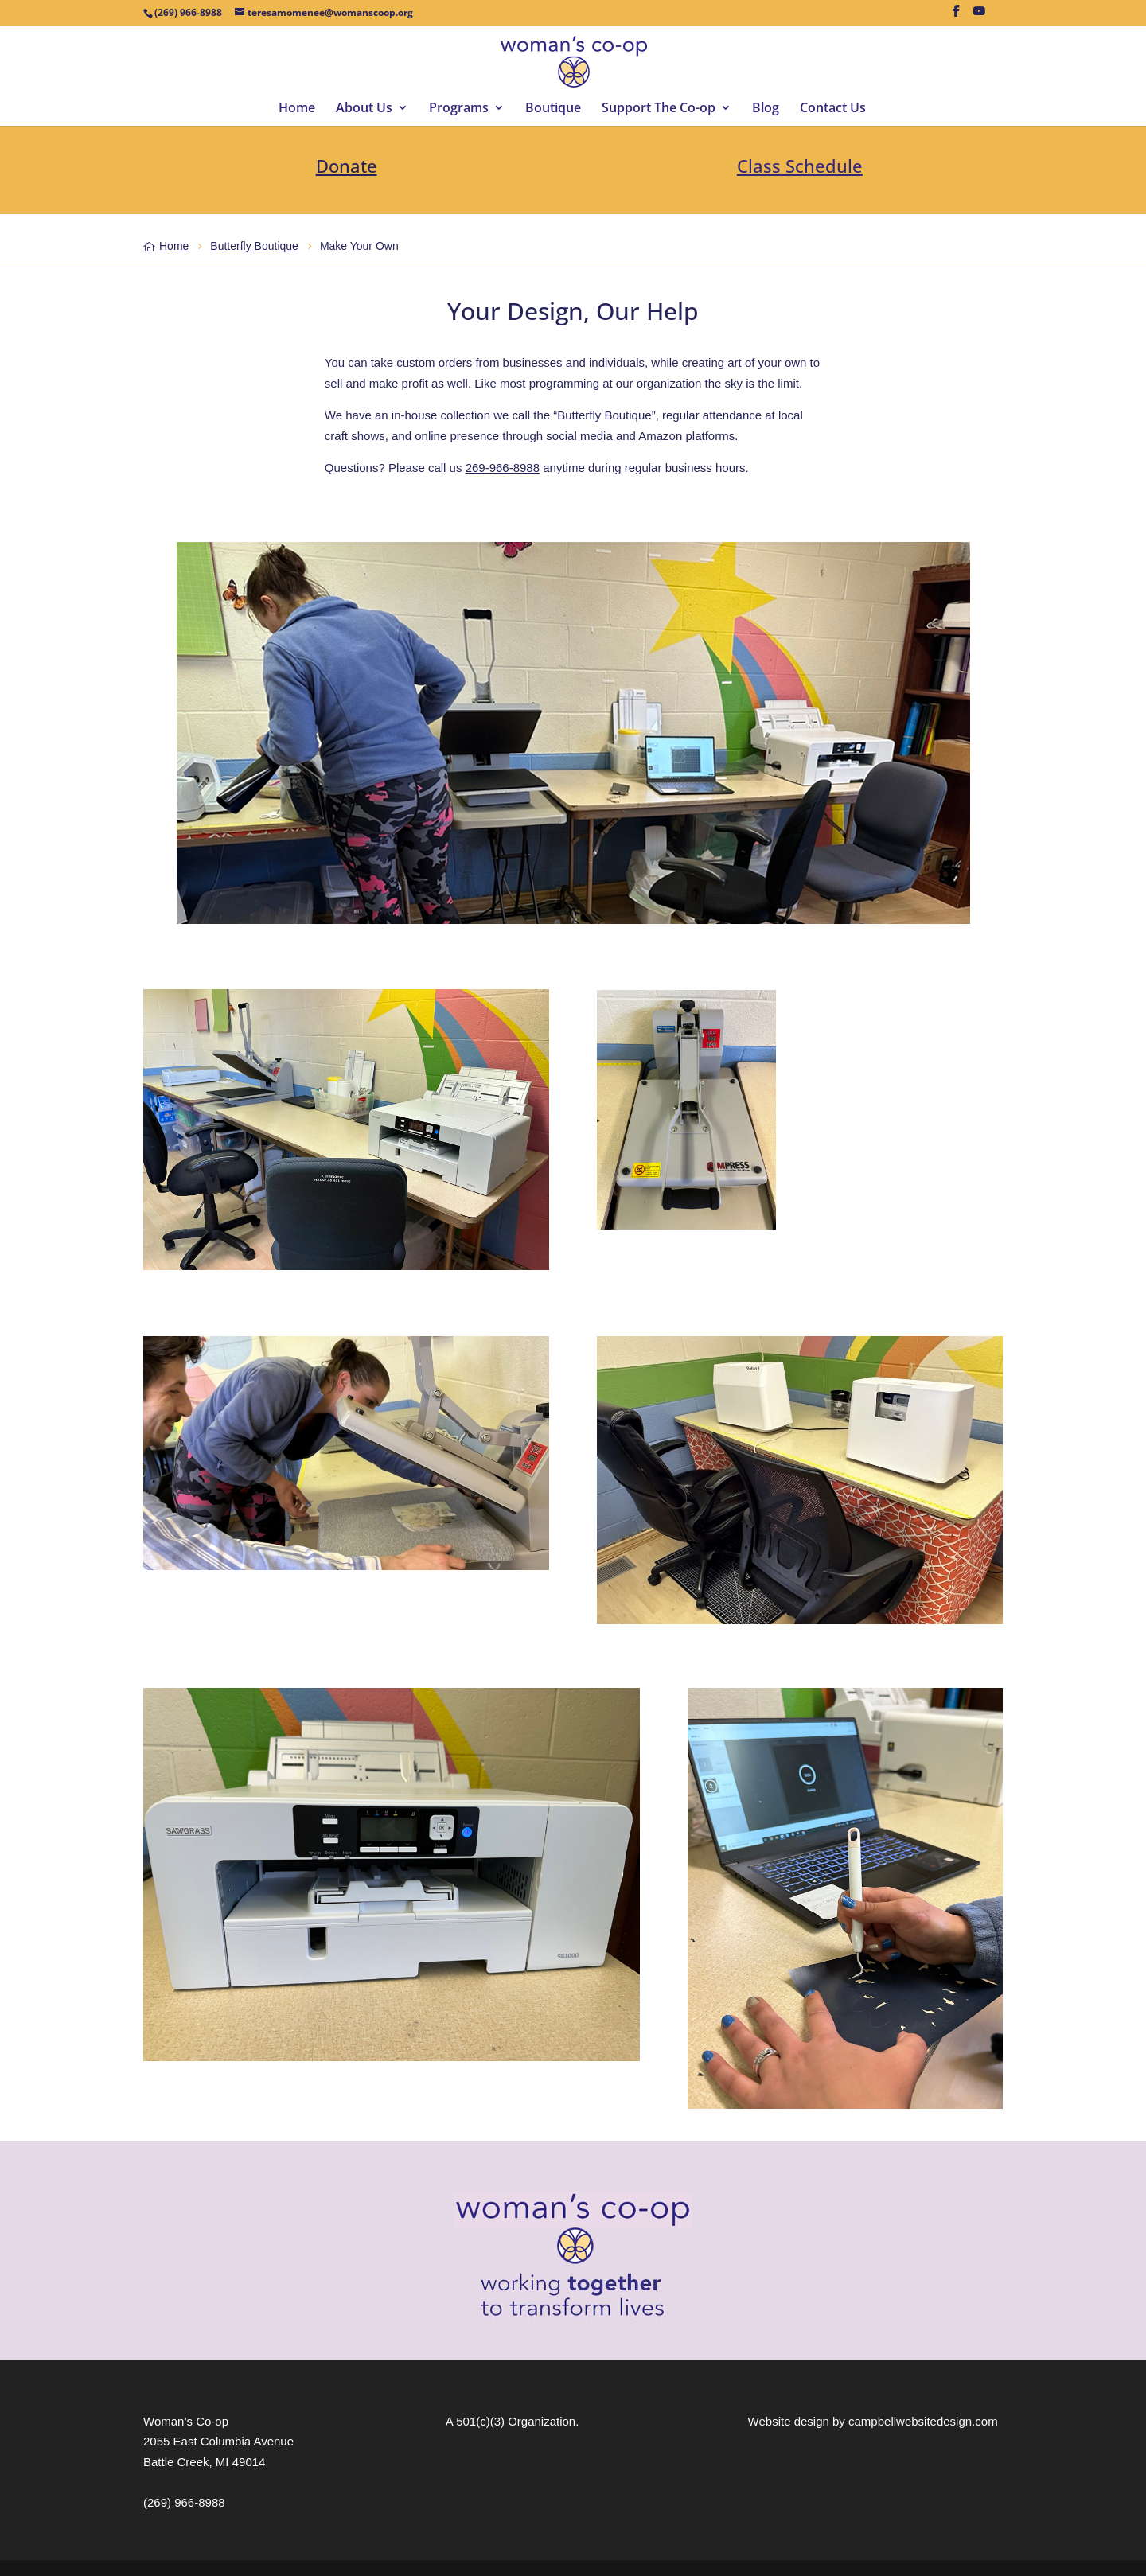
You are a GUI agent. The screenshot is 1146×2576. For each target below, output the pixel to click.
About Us (364, 109)
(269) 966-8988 (184, 2502)
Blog (765, 109)
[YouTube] (978, 16)
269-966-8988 (503, 467)
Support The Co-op (658, 109)
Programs (459, 109)
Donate (346, 165)
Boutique (553, 109)
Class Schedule (800, 165)
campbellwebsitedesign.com (923, 2421)
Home (297, 109)
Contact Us (833, 109)
